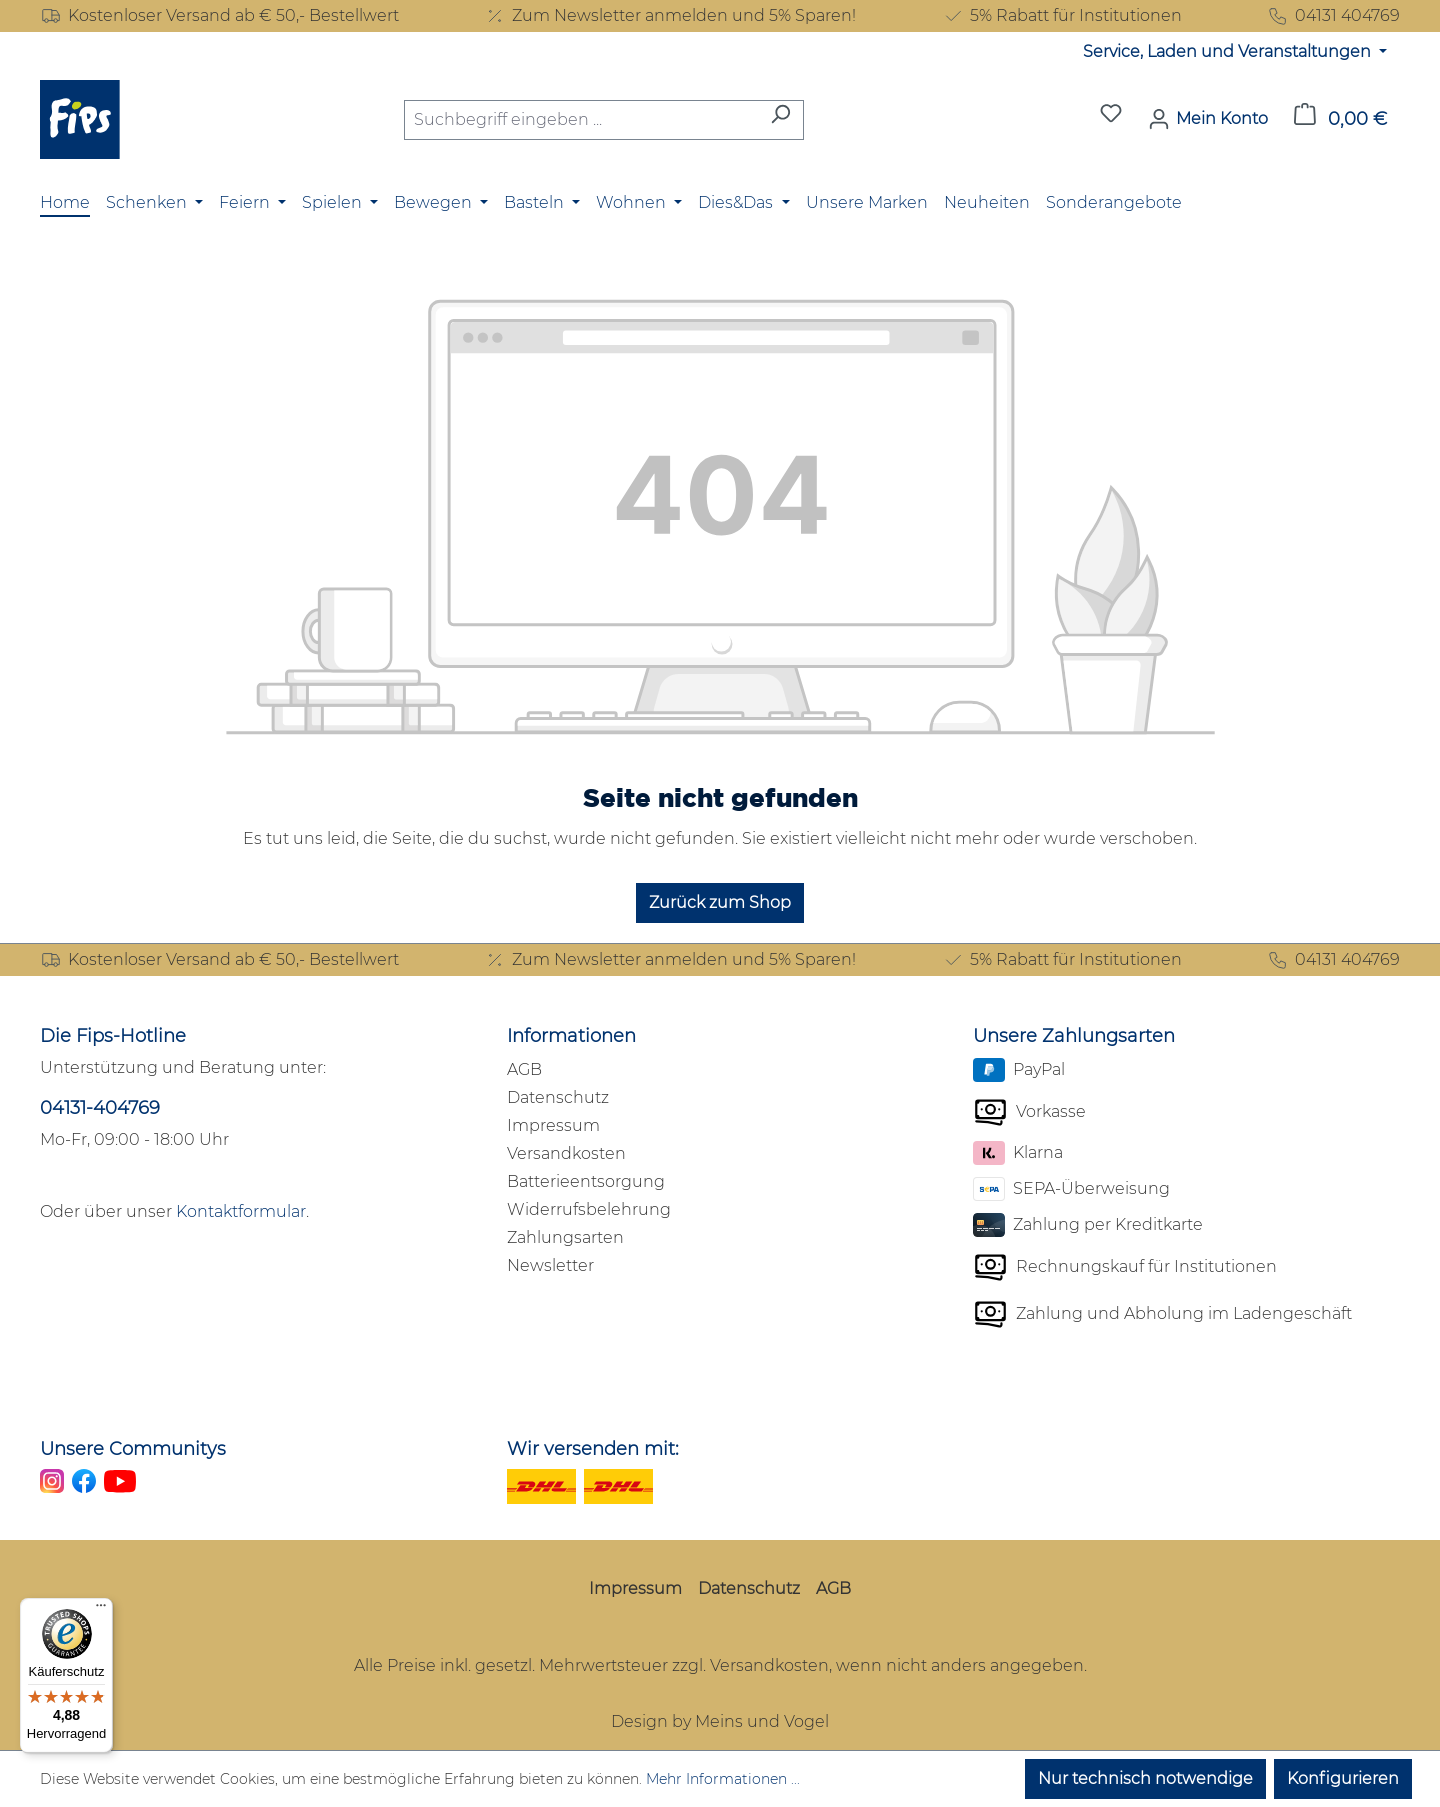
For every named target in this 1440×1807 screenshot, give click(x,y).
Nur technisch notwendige (1145, 1778)
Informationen (571, 1036)
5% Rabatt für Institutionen (1062, 16)
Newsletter (550, 1265)
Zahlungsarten (565, 1237)
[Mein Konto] (1208, 119)
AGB (524, 1069)
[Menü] (101, 1610)
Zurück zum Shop (720, 902)
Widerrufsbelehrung (589, 1209)
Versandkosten (566, 1153)
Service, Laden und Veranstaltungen (1229, 51)
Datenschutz (558, 1097)
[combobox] (581, 120)
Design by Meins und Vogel (720, 1721)
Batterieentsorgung (586, 1181)
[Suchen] (780, 120)
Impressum (553, 1125)
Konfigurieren (1343, 1778)
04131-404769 (100, 1108)
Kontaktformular (241, 1211)
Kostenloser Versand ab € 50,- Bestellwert (219, 16)
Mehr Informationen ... (723, 1779)
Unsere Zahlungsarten (1074, 1036)
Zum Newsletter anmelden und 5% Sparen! (670, 16)
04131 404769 (1333, 16)
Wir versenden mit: (593, 1449)
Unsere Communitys (133, 1449)
